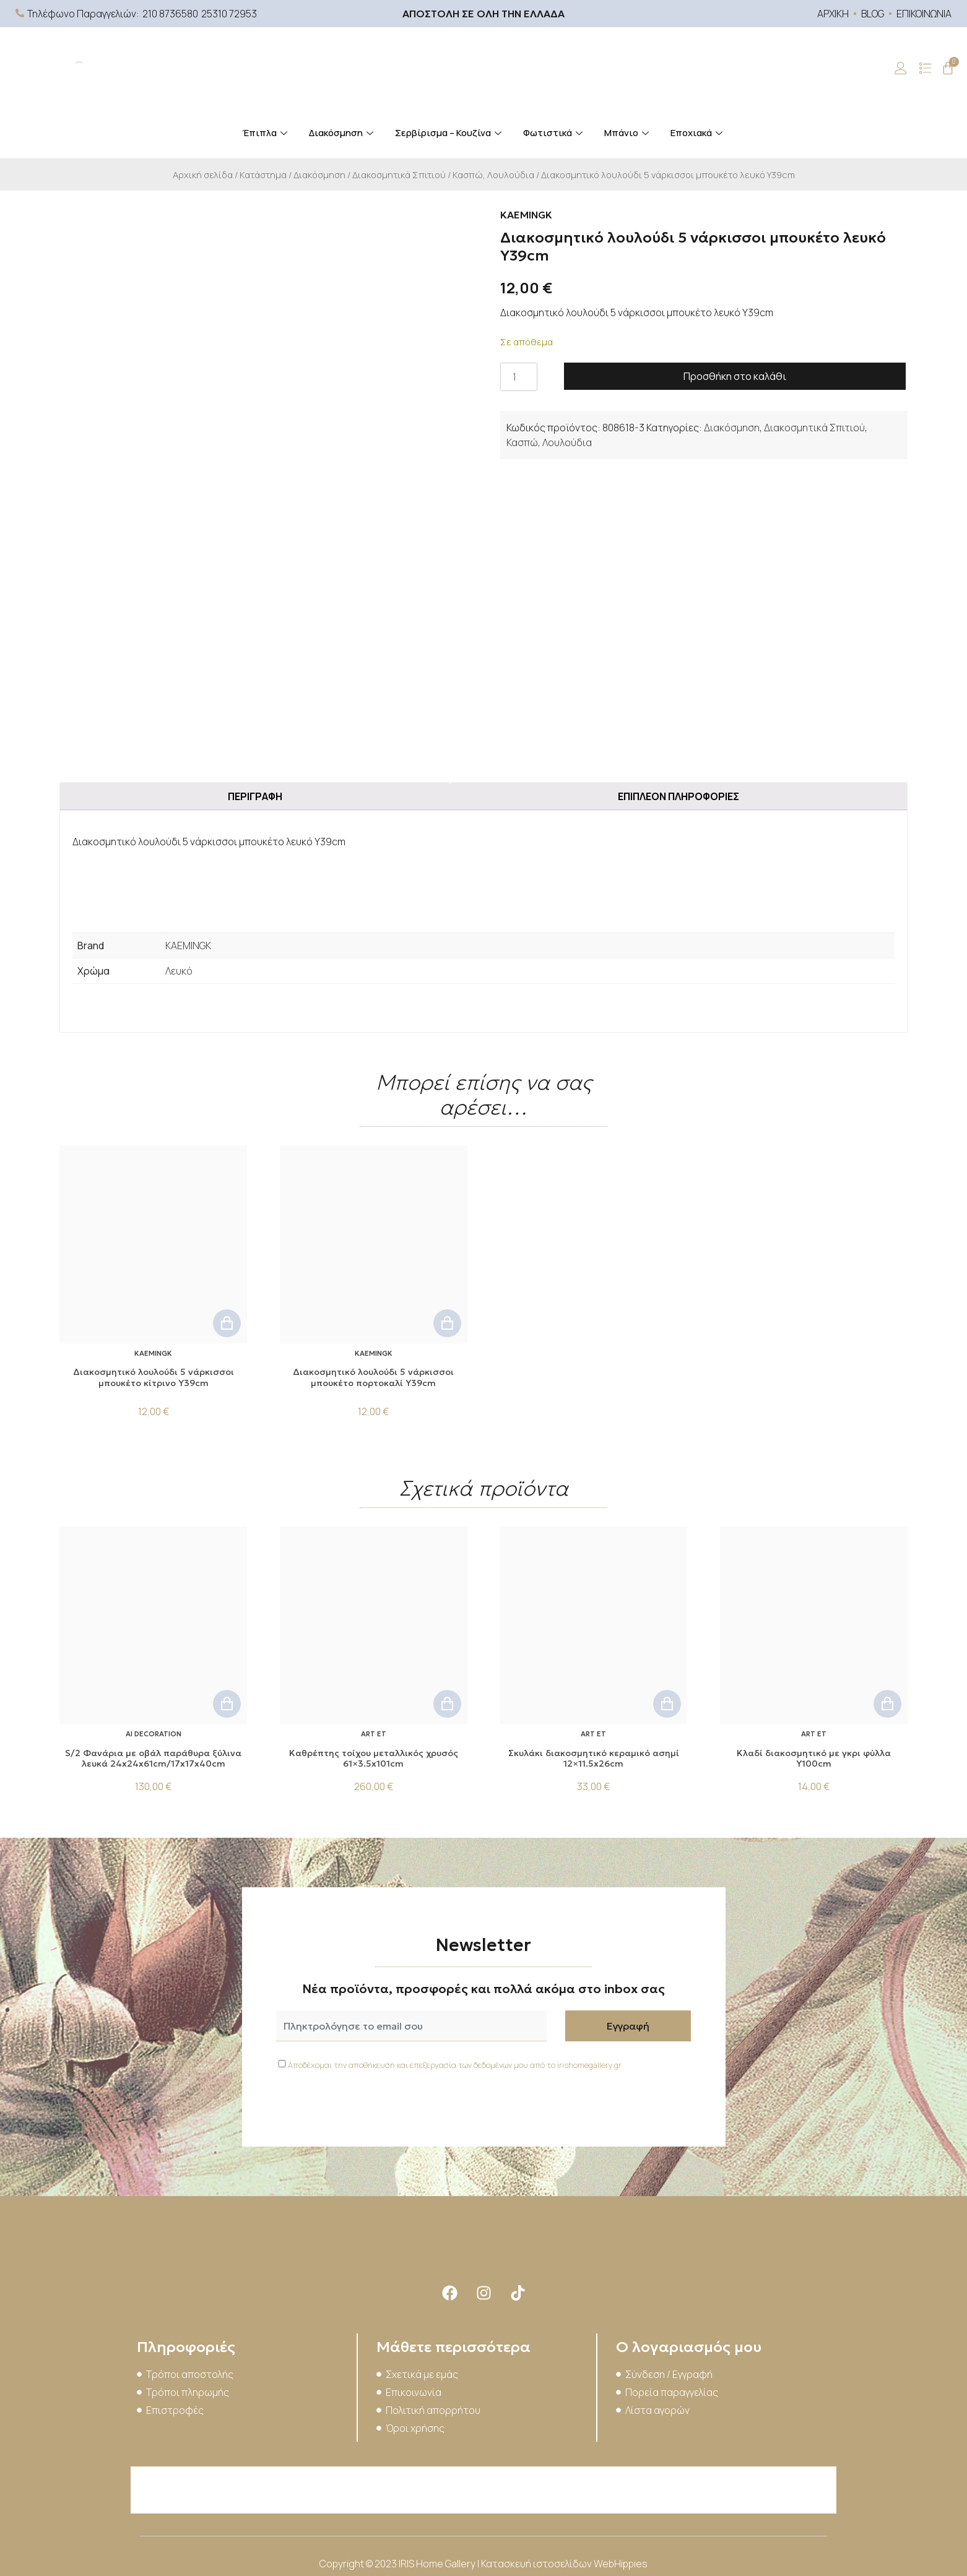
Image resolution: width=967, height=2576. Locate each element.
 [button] (227, 1323)
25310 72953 (229, 13)
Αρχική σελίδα (203, 174)
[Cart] (948, 68)
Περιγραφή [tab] (255, 796)
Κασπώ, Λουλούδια (493, 174)
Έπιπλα (266, 132)
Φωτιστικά (554, 132)
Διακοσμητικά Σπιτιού (399, 174)
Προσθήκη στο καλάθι (734, 376)
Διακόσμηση (342, 132)
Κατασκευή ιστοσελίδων (537, 2563)
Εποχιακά (698, 132)
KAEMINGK (188, 945)
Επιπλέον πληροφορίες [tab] (678, 796)
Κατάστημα (263, 174)
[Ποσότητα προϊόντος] (518, 377)
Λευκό (179, 971)
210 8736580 (170, 13)
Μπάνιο (628, 132)
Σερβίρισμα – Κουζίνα (450, 132)
